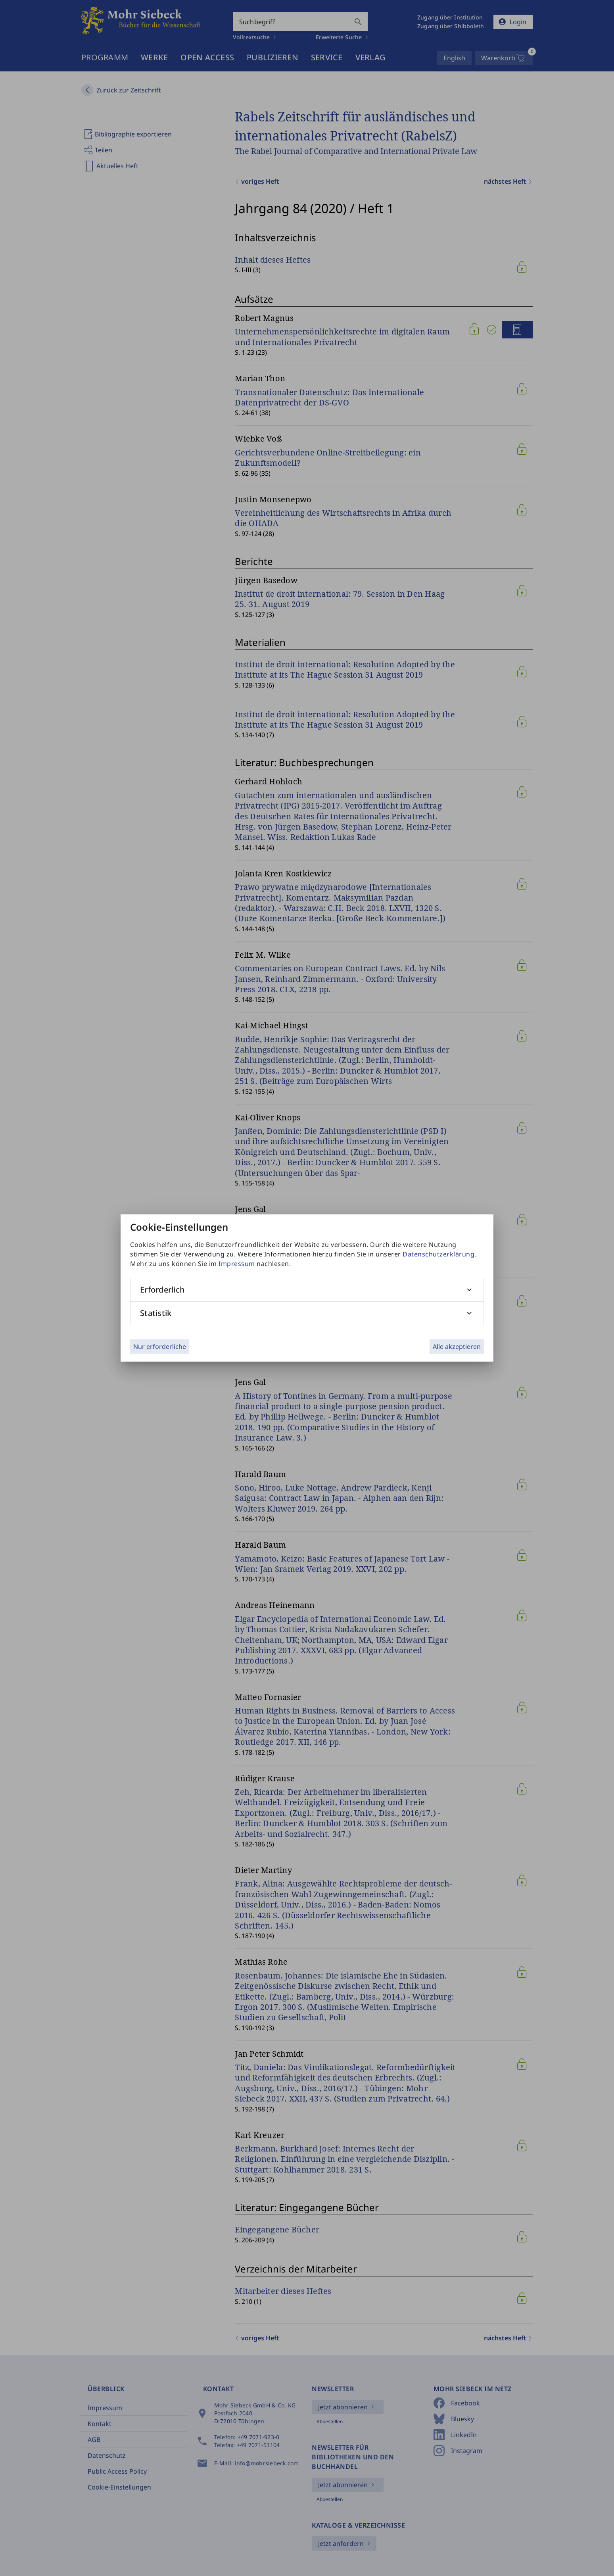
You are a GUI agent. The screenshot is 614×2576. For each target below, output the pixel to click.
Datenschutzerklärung (438, 1254)
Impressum (237, 1263)
